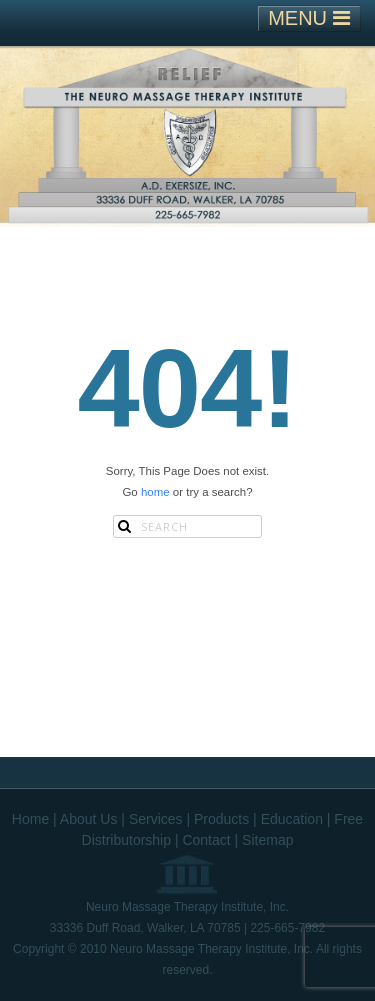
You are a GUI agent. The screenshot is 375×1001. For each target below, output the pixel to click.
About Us (89, 819)
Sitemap (267, 840)
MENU (308, 18)
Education (292, 819)
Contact (206, 840)
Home (30, 819)
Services (156, 819)
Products (221, 819)
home (155, 492)
